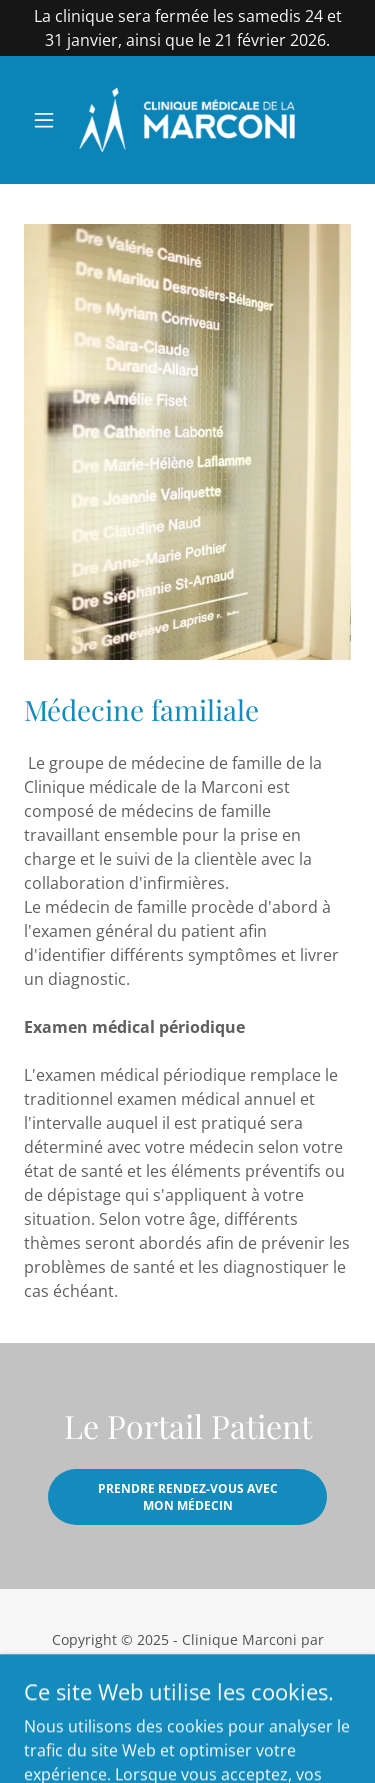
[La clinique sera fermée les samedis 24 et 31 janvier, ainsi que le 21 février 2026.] (187, 28)
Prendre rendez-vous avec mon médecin (188, 1497)
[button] (48, 120)
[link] (187, 120)
